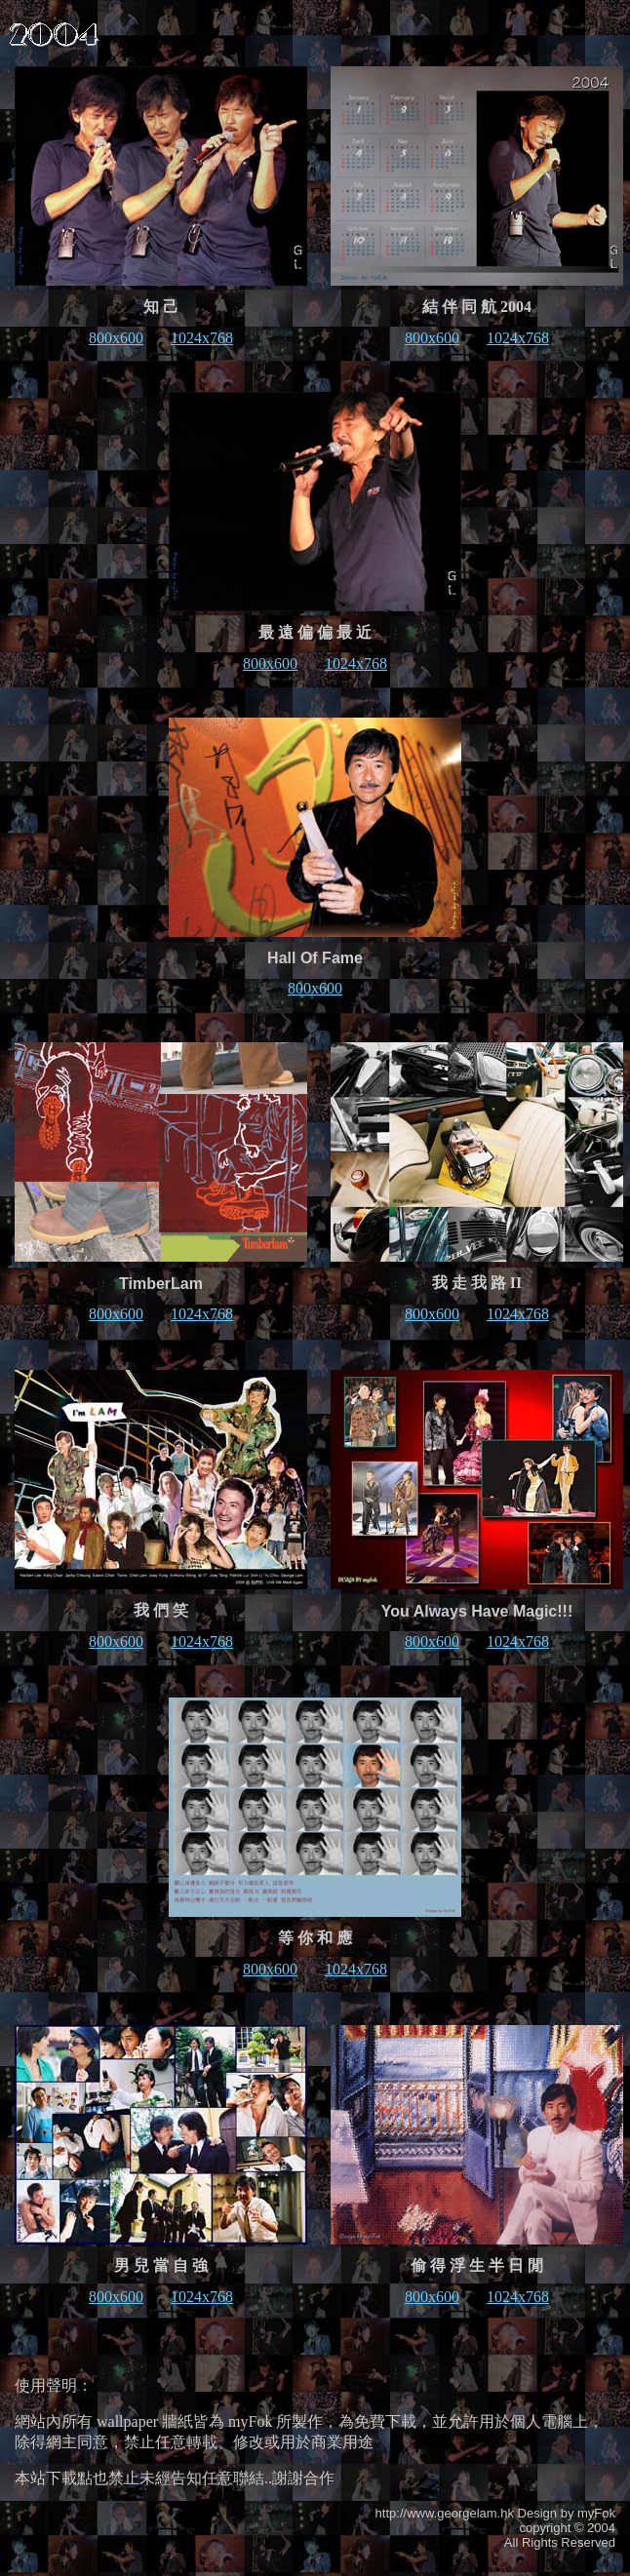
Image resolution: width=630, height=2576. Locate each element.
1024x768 (202, 338)
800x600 (116, 338)
